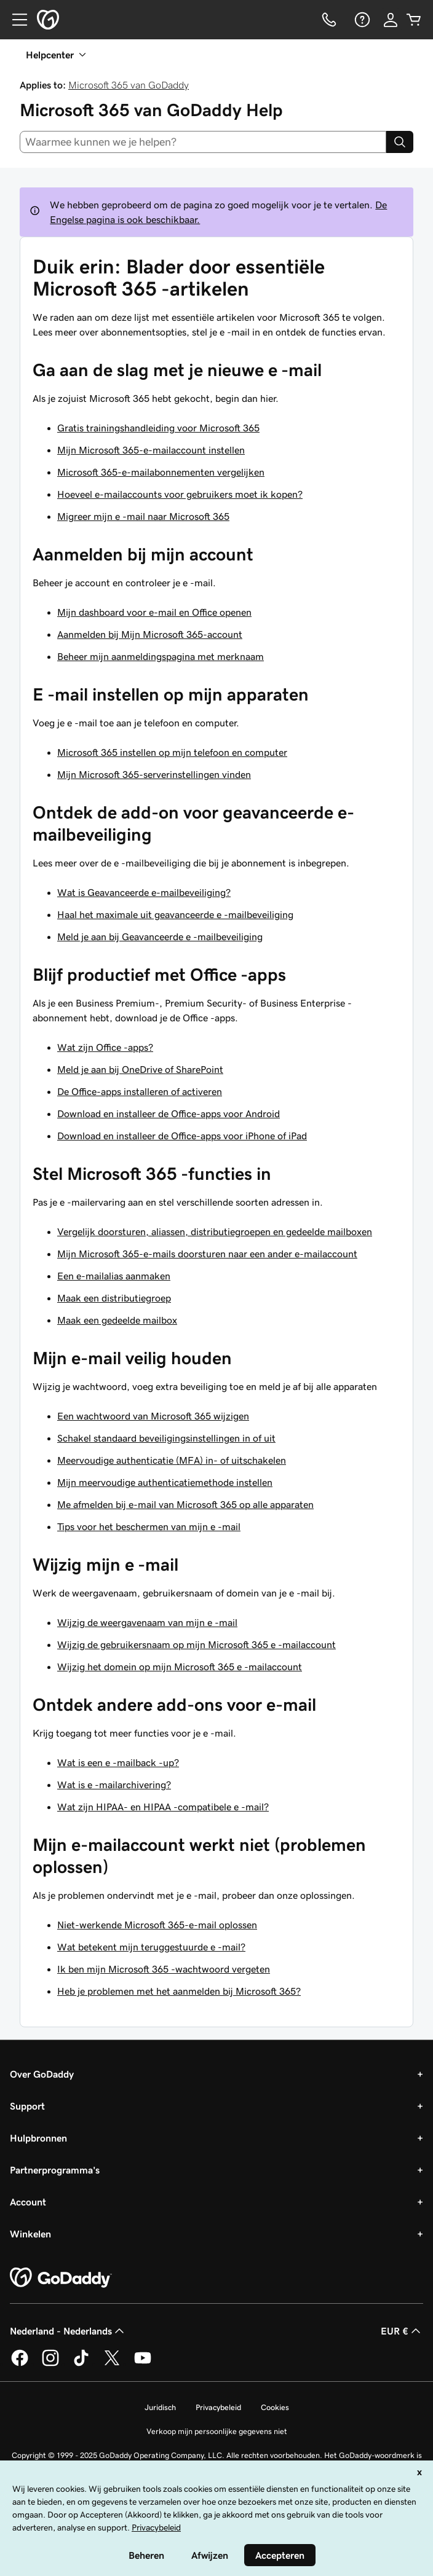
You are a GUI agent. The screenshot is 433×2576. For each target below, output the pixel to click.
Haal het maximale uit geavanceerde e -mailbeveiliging (175, 914)
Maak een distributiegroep (114, 1298)
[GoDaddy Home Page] (61, 2278)
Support (27, 2106)
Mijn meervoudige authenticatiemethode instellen (164, 1482)
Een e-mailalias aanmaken (113, 1276)
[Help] (361, 20)
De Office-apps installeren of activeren (139, 1091)
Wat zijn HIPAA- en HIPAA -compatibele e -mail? (163, 1807)
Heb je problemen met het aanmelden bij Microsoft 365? (179, 1991)
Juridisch (160, 2407)
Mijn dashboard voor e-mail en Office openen (154, 612)
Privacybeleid (218, 2407)
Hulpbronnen (38, 2138)
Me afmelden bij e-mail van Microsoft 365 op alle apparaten (185, 1504)
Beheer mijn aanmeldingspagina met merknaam (160, 656)
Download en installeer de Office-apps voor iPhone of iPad (182, 1136)
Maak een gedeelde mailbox (117, 1320)
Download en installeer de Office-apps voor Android (168, 1113)
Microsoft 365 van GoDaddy (128, 85)
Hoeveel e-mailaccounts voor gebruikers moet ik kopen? (180, 494)
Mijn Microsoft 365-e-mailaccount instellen (151, 450)
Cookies (275, 2407)
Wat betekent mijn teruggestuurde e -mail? (151, 1947)
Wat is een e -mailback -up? (118, 1762)
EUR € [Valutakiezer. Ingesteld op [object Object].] (402, 2330)
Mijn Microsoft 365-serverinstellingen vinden (154, 774)
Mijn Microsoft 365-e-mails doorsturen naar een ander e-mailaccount (207, 1254)
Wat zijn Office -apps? (105, 1047)
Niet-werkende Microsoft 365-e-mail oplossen (157, 1925)
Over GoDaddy (42, 2074)
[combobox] (203, 141)
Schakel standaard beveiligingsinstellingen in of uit (166, 1438)
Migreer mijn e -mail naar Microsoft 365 (143, 516)
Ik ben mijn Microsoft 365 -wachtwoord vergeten (163, 1969)
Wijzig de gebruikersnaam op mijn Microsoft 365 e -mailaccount (196, 1644)
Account (28, 2202)
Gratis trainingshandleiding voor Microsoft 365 (158, 428)
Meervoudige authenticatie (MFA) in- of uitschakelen (171, 1460)
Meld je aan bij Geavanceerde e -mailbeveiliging (160, 936)
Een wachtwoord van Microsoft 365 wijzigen (153, 1416)
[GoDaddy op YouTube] (143, 2364)
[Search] (399, 142)
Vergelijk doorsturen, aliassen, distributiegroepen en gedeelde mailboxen (214, 1231)
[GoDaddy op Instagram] (50, 2364)
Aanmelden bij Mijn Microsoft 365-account (149, 634)
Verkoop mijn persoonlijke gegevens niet (216, 2431)
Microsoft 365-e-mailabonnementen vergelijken (160, 472)
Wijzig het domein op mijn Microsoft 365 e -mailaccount (179, 1666)
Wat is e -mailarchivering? (114, 1784)
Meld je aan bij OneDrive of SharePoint (140, 1069)
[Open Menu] (15, 20)
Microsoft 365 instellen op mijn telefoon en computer (172, 752)
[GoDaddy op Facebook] (20, 2364)
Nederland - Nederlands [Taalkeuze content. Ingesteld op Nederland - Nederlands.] (68, 2330)
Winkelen (30, 2234)
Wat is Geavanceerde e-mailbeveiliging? (144, 892)
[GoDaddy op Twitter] (112, 2364)
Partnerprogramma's (55, 2170)
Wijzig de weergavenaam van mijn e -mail (147, 1622)
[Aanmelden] (390, 19)
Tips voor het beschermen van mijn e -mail (148, 1526)
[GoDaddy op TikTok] (81, 2364)
